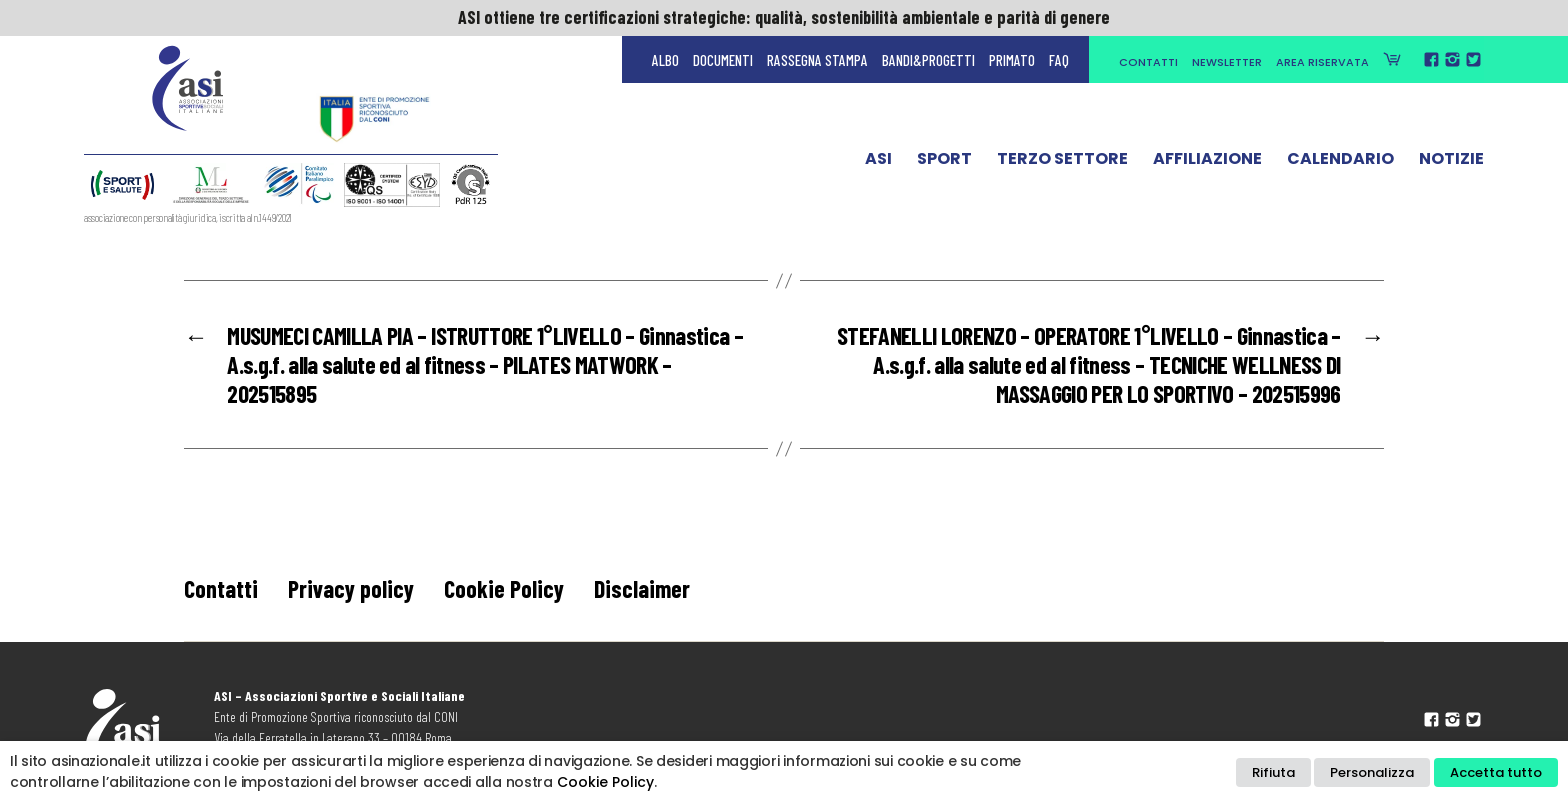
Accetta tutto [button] (1496, 772)
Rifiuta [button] (1273, 772)
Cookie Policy (504, 588)
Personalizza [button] (1372, 772)
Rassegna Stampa (817, 60)
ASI (878, 163)
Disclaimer (642, 588)
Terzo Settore (1062, 163)
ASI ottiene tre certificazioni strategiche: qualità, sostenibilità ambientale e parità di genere (784, 17)
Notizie (1451, 163)
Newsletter (1227, 62)
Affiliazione (1207, 163)
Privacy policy (351, 588)
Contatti (1148, 62)
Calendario (1340, 163)
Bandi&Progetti (928, 60)
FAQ (1059, 60)
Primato (1012, 60)
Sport (944, 163)
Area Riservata (1322, 62)
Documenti (723, 60)
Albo (665, 60)
